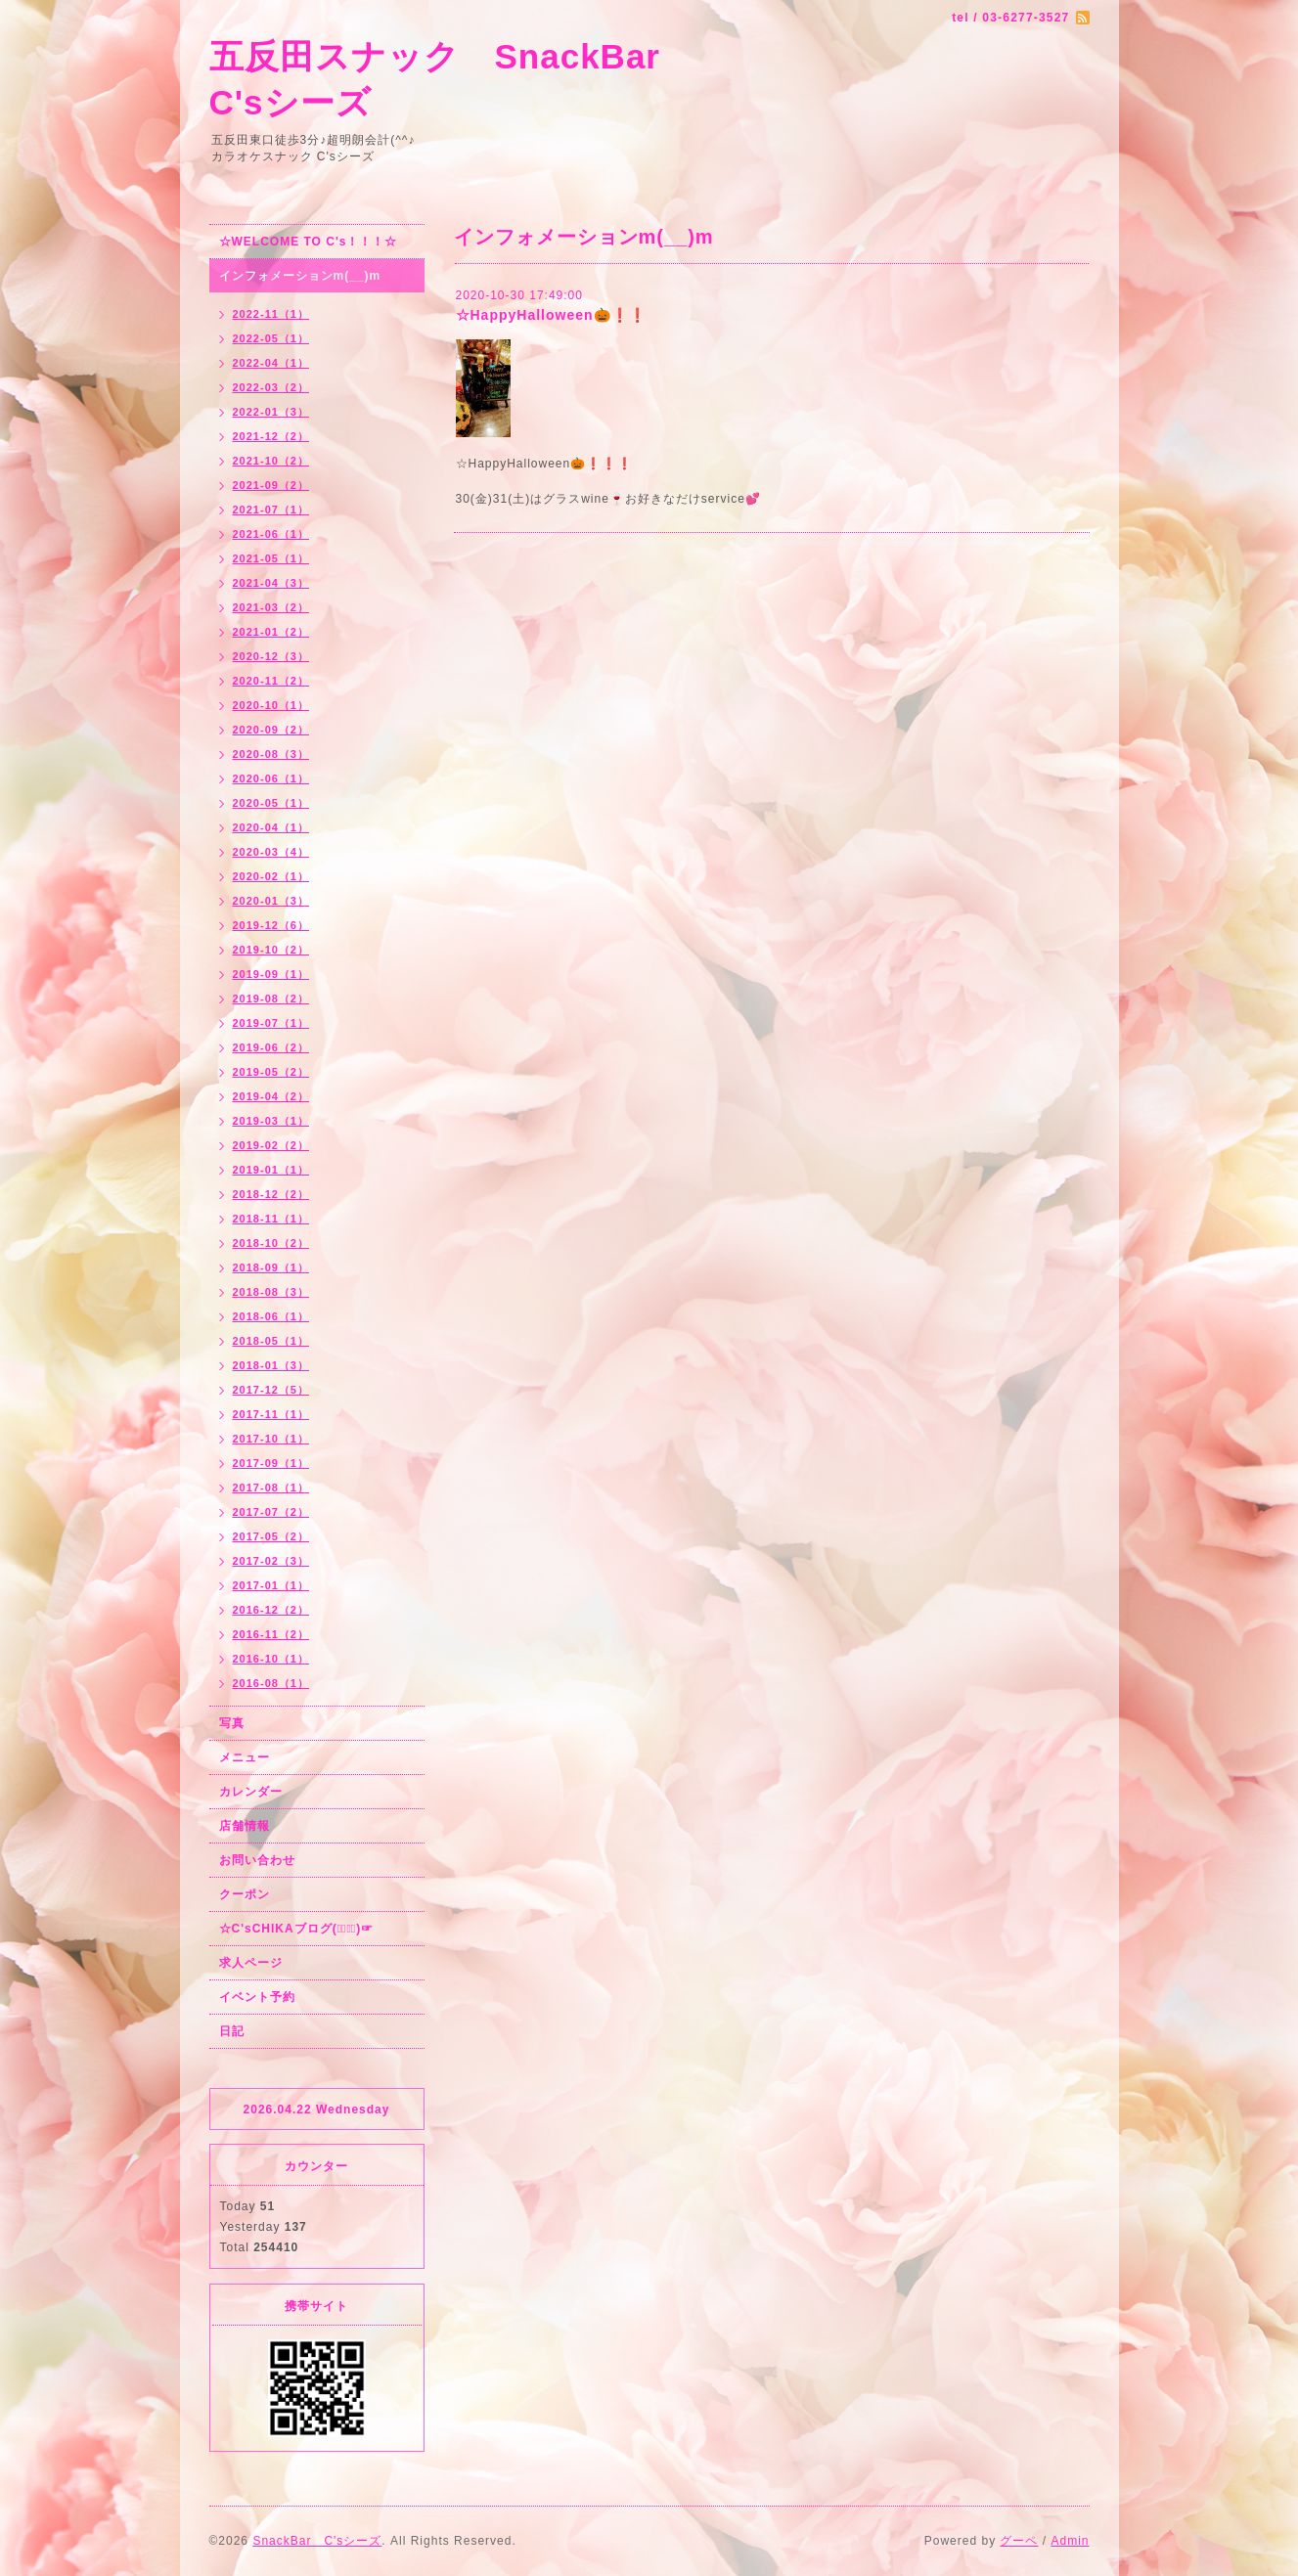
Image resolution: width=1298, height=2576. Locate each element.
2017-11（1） (271, 1414)
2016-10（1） (271, 1659)
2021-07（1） (271, 509)
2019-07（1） (271, 1023)
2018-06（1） (271, 1316)
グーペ (1019, 2541)
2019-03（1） (271, 1121)
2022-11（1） (271, 314)
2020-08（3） (271, 754)
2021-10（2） (271, 460)
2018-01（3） (271, 1365)
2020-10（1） (271, 705)
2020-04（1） (271, 827)
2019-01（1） (271, 1170)
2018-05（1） (271, 1341)
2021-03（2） (271, 607)
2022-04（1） (271, 363)
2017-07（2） (271, 1512)
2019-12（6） (271, 925)
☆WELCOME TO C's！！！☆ (308, 241)
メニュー (244, 1757)
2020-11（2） (271, 681)
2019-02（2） (271, 1145)
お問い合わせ (257, 1860)
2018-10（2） (271, 1243)
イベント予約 (257, 1997)
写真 (232, 1723)
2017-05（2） (271, 1536)
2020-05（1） (271, 803)
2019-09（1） (271, 974)
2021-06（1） (271, 534)
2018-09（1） (271, 1267)
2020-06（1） (271, 778)
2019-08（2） (271, 998)
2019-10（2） (271, 949)
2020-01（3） (271, 901)
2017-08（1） (271, 1487)
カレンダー (251, 1792)
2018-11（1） (271, 1218)
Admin (1070, 2541)
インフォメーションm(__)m (300, 276)
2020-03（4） (271, 852)
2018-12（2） (271, 1194)
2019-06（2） (271, 1047)
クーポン (244, 1894)
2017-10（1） (271, 1438)
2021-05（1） (271, 558)
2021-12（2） (271, 436)
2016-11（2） (271, 1634)
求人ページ (251, 1963)
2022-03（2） (271, 387)
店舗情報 (244, 1826)
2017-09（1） (271, 1463)
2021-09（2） (271, 485)
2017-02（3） (271, 1561)
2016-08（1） (271, 1683)
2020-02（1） (271, 876)
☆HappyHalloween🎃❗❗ (551, 315)
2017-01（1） (271, 1585)
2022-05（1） (271, 338)
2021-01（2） (271, 632)
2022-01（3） (271, 412)
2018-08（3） (271, 1292)
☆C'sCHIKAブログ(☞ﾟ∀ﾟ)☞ (297, 1928)
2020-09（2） (271, 729)
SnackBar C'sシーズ (316, 2541)
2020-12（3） (271, 656)
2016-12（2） (271, 1610)
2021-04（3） (271, 583)
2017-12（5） (271, 1390)
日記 (232, 2031)
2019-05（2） (271, 1072)
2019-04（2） (271, 1096)
